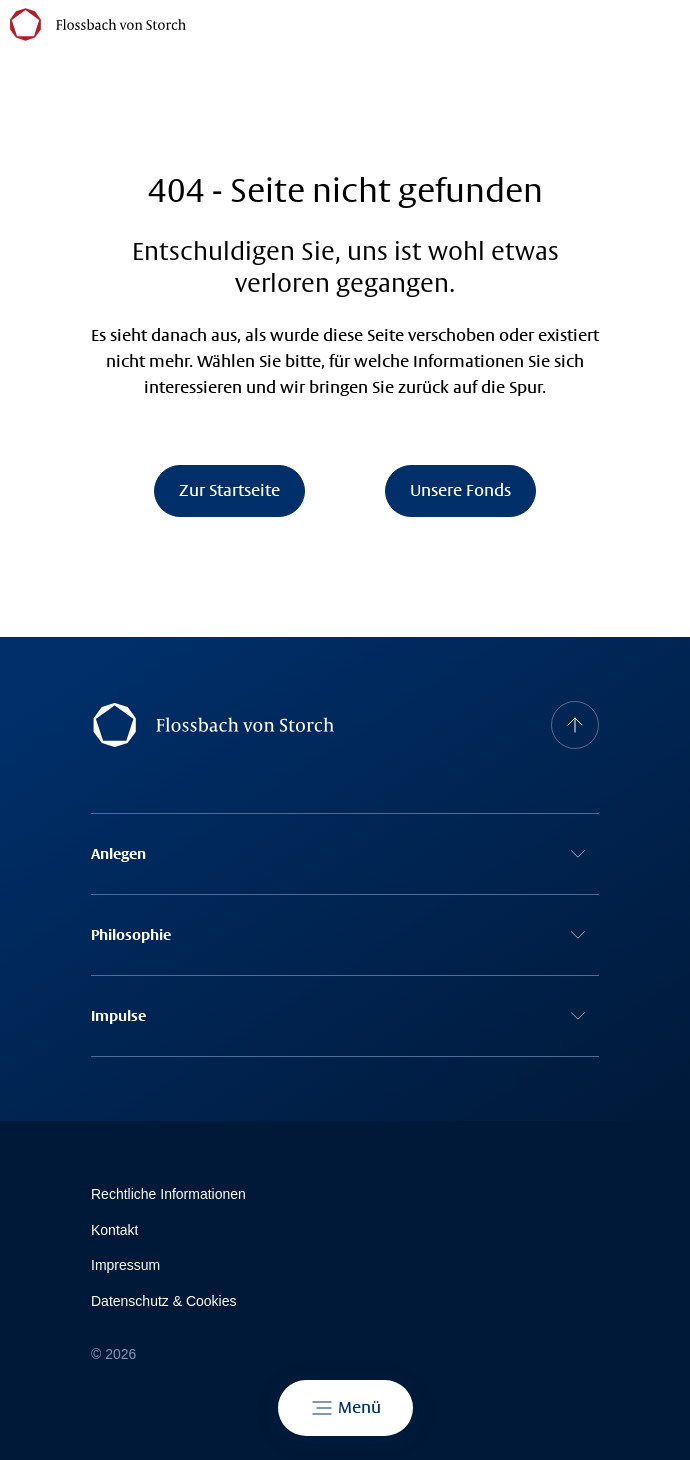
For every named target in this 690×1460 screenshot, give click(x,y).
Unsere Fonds (460, 490)
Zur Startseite (229, 490)
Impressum (125, 1265)
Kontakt (114, 1230)
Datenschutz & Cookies (164, 1301)
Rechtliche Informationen (168, 1194)
